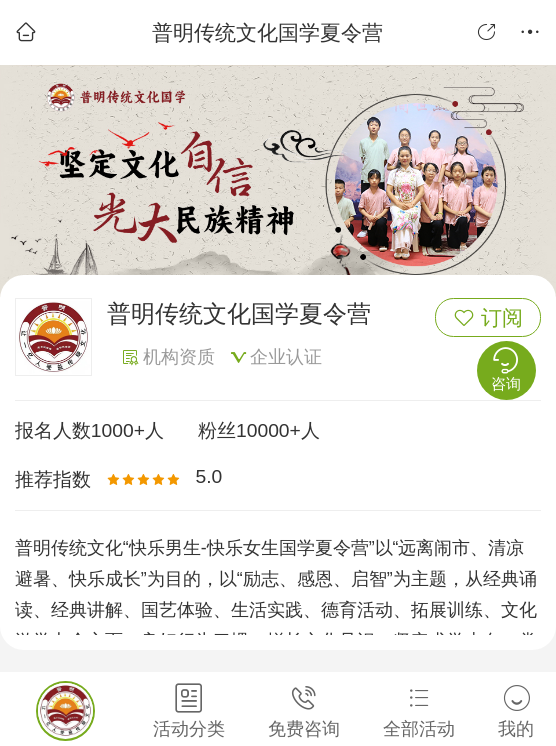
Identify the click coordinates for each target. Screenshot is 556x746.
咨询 (506, 369)
